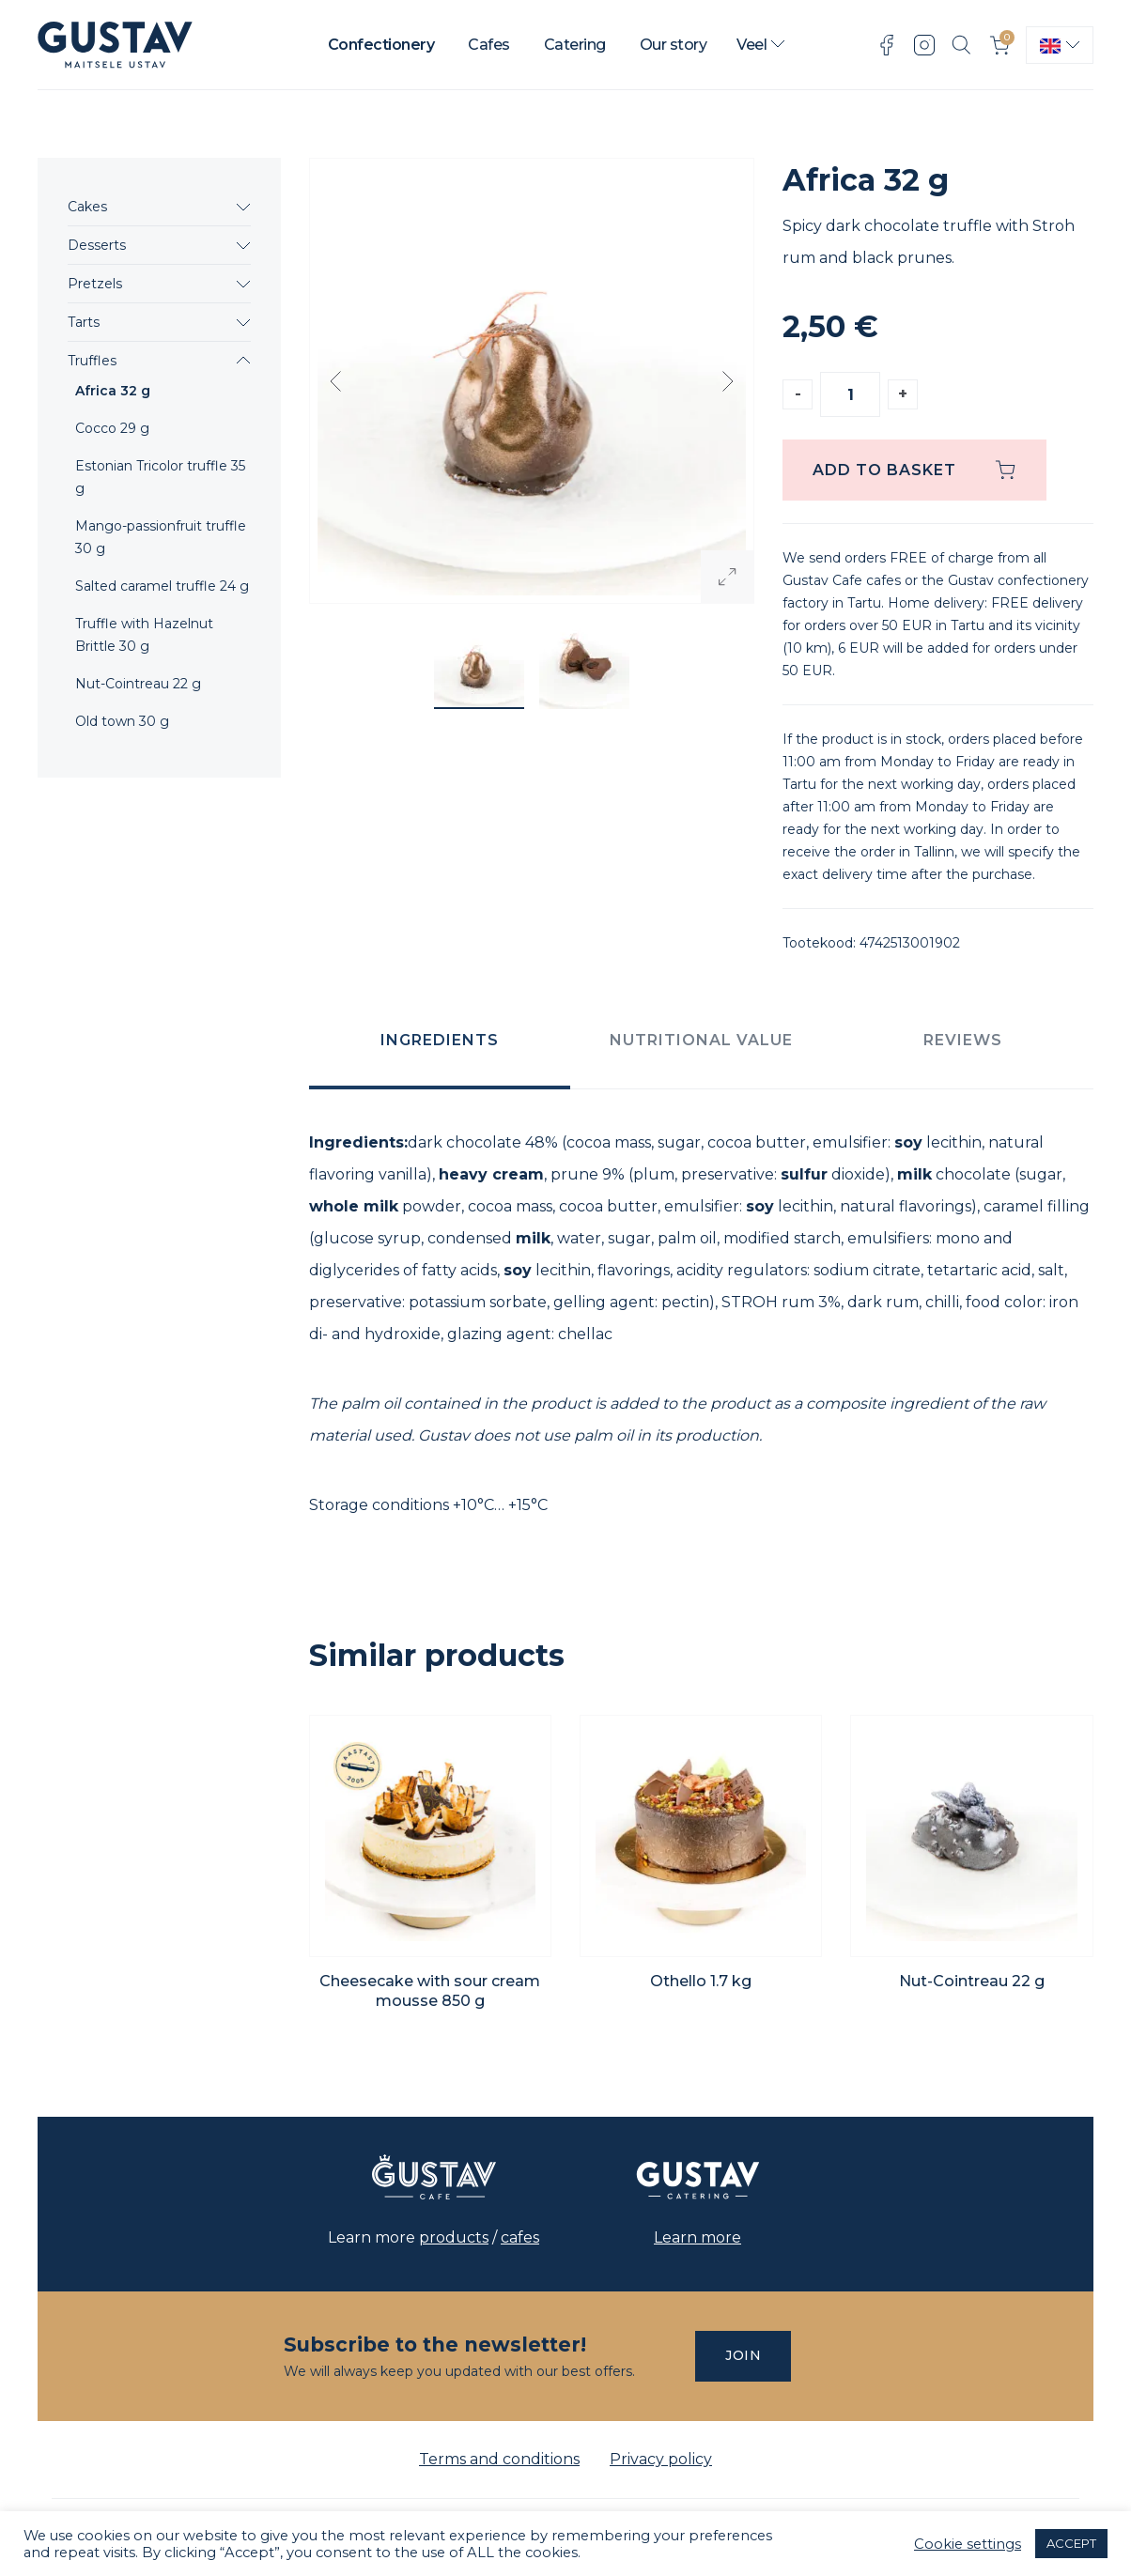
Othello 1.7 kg (700, 1981)
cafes (520, 2237)
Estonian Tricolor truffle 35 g (160, 477)
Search (962, 45)
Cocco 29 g (112, 428)
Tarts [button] (84, 322)
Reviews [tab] (962, 1040)
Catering (575, 45)
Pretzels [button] (95, 283)
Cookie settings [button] (967, 2544)
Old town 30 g (122, 721)
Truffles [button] (92, 360)
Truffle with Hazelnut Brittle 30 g (144, 635)
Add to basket (884, 470)
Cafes (489, 45)
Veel (751, 45)
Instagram (924, 45)
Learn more (697, 2237)
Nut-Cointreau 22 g (138, 683)
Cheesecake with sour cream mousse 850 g (429, 1991)
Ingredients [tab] (439, 1040)
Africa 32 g (112, 390)
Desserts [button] (97, 245)
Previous (336, 381)
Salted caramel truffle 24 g (162, 586)
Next (727, 381)
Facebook (886, 45)
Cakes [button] (87, 206)
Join (743, 2355)
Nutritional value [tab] (701, 1040)
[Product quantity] (850, 394)
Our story (673, 45)
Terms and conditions (499, 2459)
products (453, 2237)
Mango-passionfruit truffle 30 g (160, 537)
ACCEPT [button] (1071, 2543)
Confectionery (381, 45)
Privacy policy (661, 2459)
